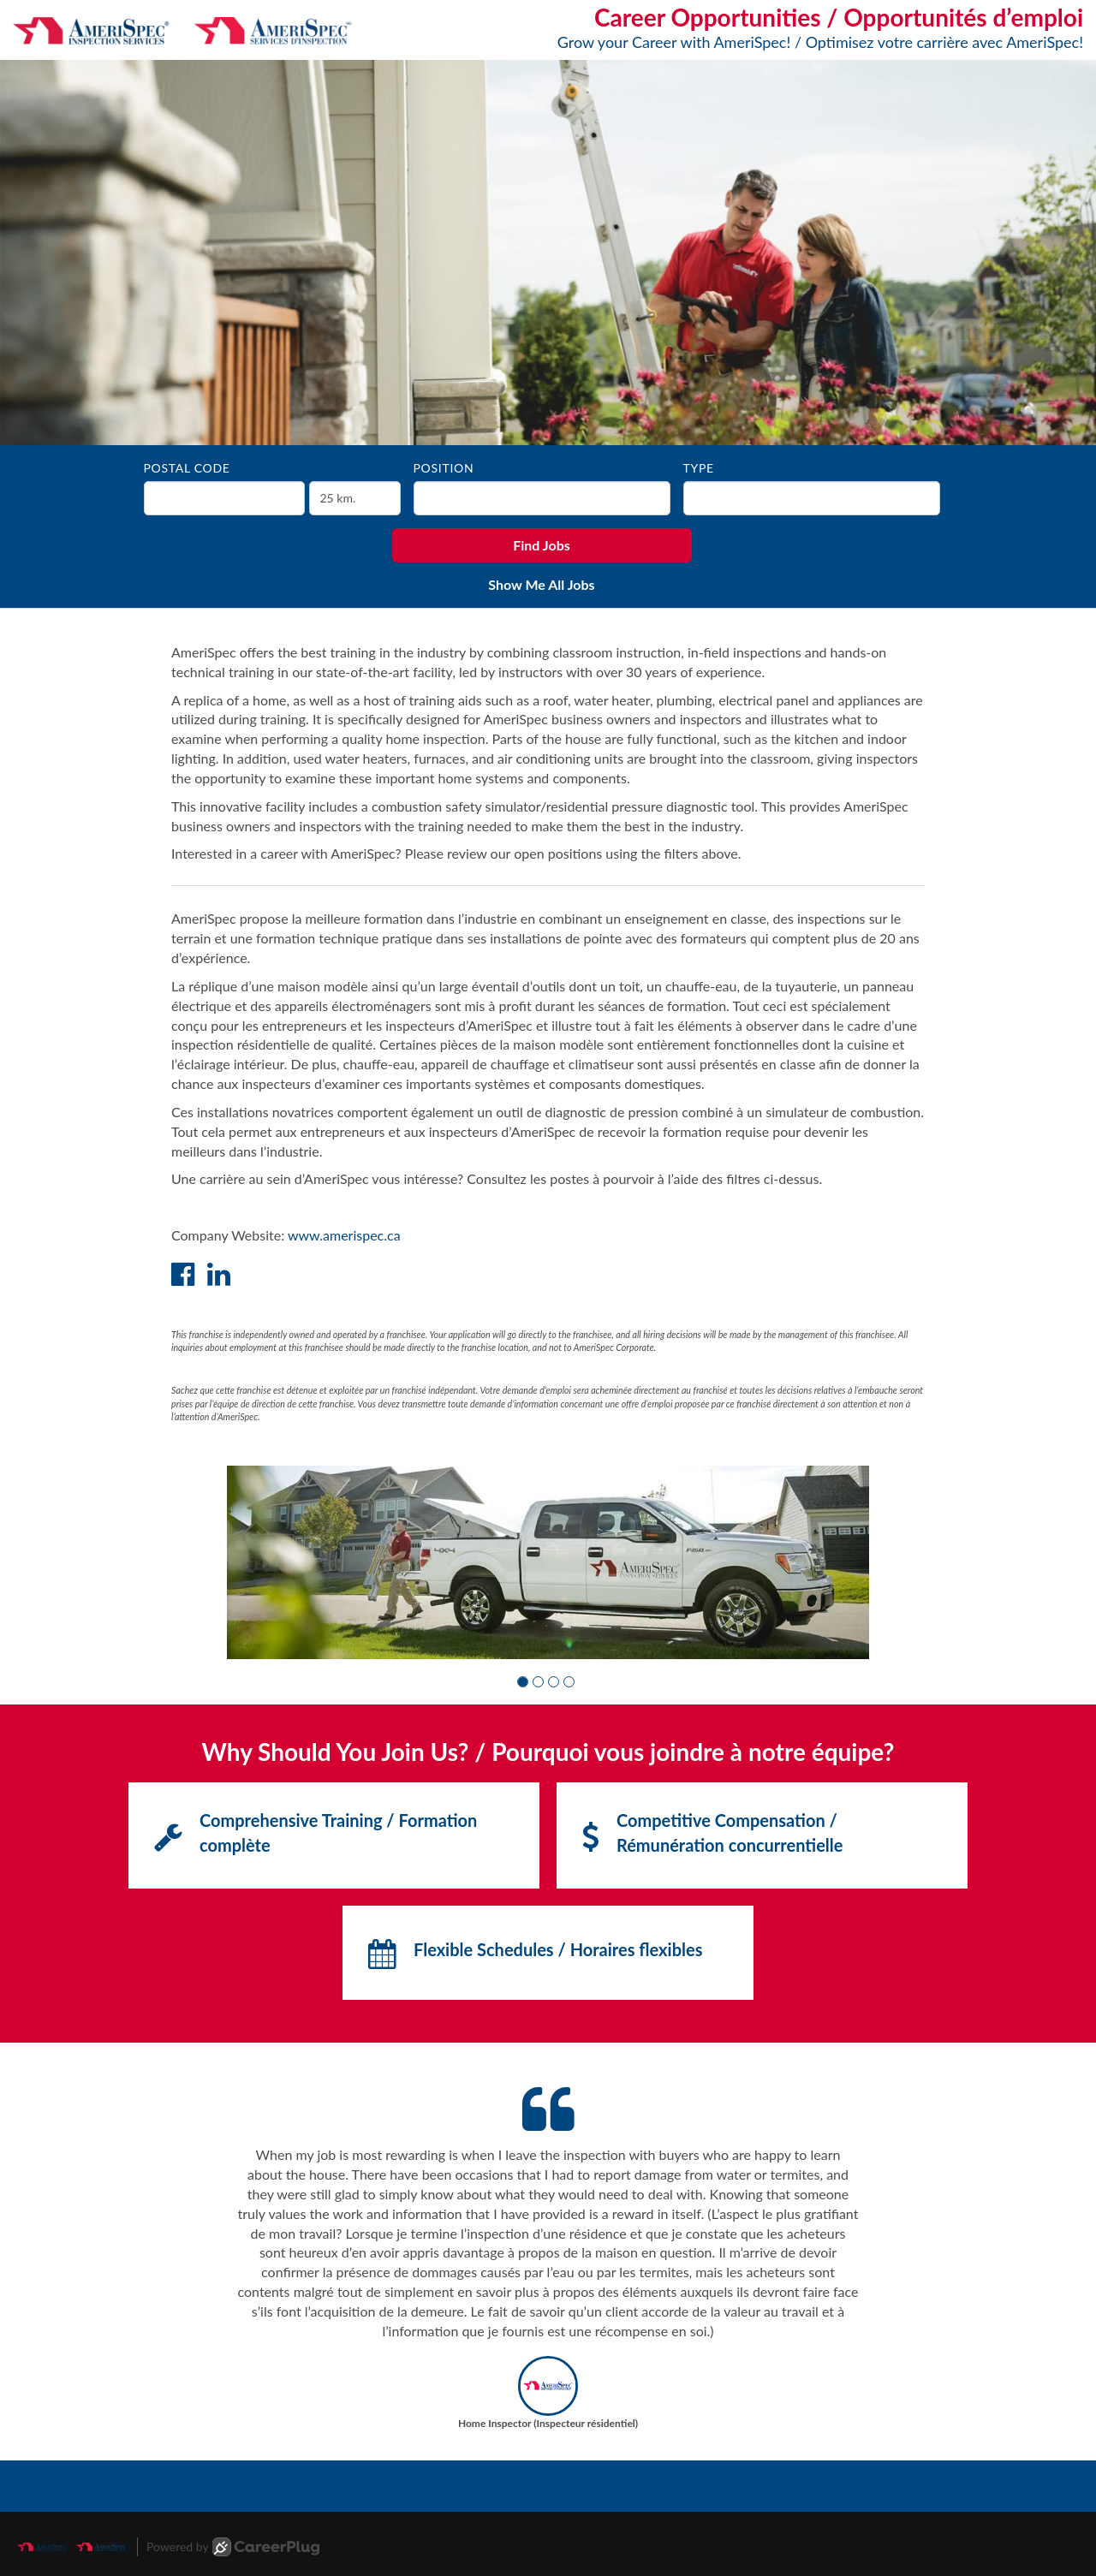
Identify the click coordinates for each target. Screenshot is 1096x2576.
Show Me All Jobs (541, 584)
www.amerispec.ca (344, 1235)
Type (698, 468)
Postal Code (187, 468)
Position (444, 468)
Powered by (232, 2546)
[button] (522, 1681)
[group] (548, 1562)
